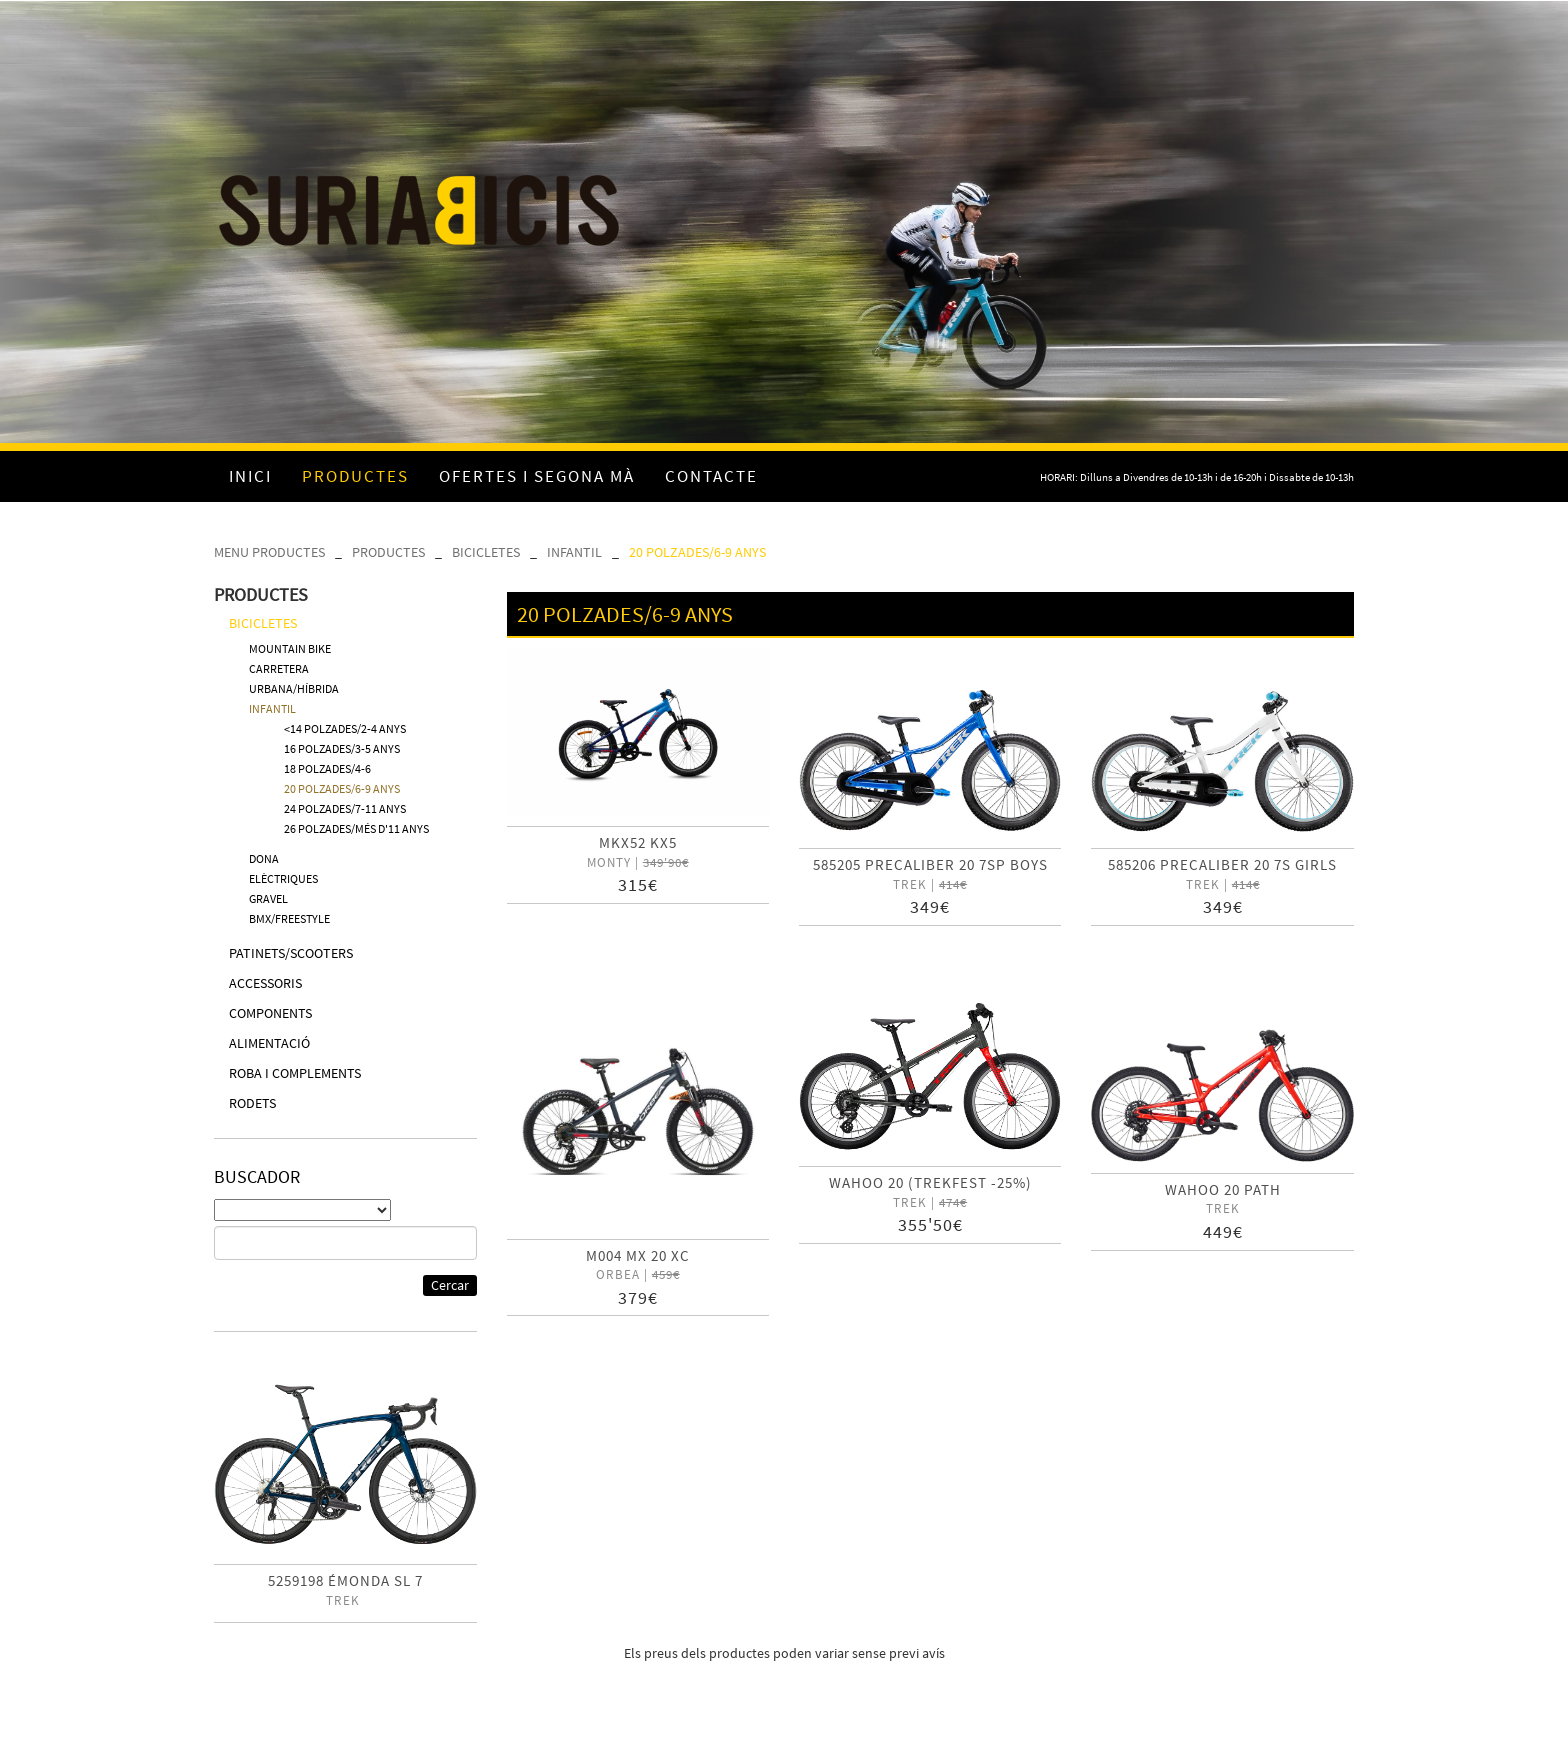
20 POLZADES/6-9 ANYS (697, 552)
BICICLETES (486, 552)
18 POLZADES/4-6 (327, 768)
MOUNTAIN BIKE (290, 648)
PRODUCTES (388, 552)
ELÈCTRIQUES (283, 878)
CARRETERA (279, 668)
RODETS (252, 1103)
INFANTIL (574, 552)
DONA (264, 858)
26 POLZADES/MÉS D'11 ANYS (356, 828)
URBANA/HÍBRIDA (294, 688)
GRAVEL (268, 898)
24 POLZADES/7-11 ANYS (345, 808)
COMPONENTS (270, 1013)
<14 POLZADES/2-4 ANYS (345, 728)
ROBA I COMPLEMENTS (295, 1073)
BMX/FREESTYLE (289, 918)
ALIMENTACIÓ (269, 1043)
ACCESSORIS (265, 983)
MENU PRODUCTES (269, 552)
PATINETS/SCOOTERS (291, 953)
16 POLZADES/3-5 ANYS (342, 748)
